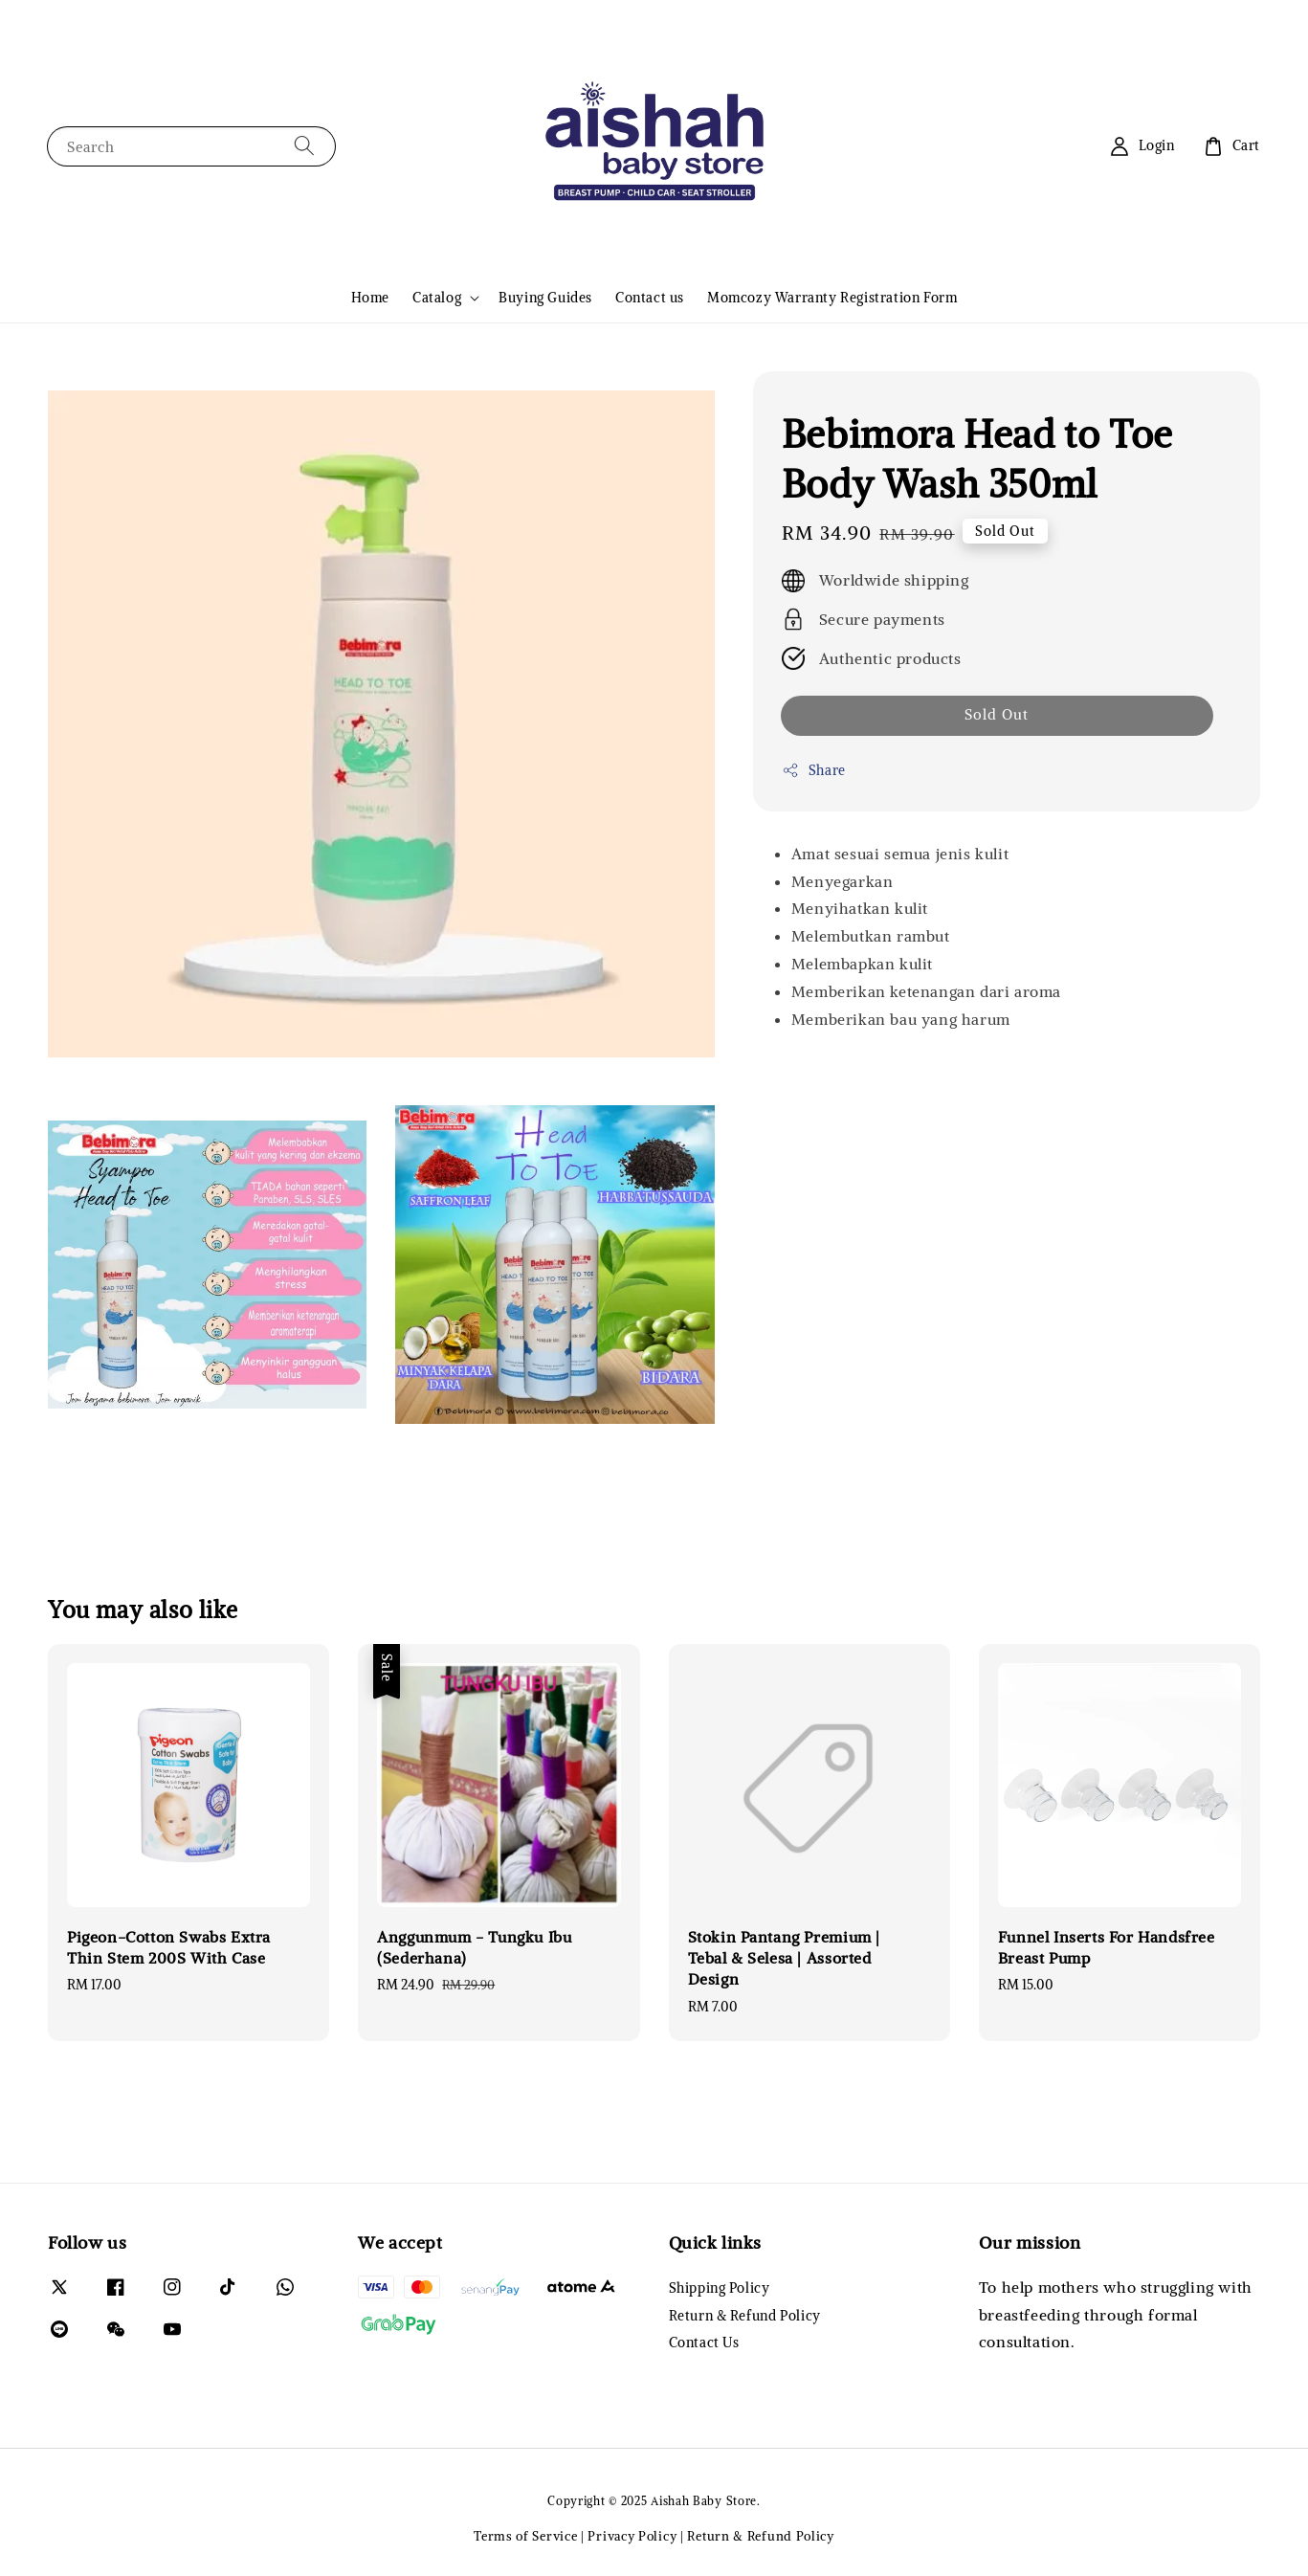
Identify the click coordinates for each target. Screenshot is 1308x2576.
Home (370, 297)
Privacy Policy (631, 2536)
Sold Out (996, 714)
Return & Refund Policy (745, 2315)
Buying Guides (545, 297)
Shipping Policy (719, 2288)
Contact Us (704, 2342)
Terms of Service (525, 2536)
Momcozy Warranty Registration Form (832, 297)
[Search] (304, 146)
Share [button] (814, 771)
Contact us (649, 297)
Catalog (436, 297)
